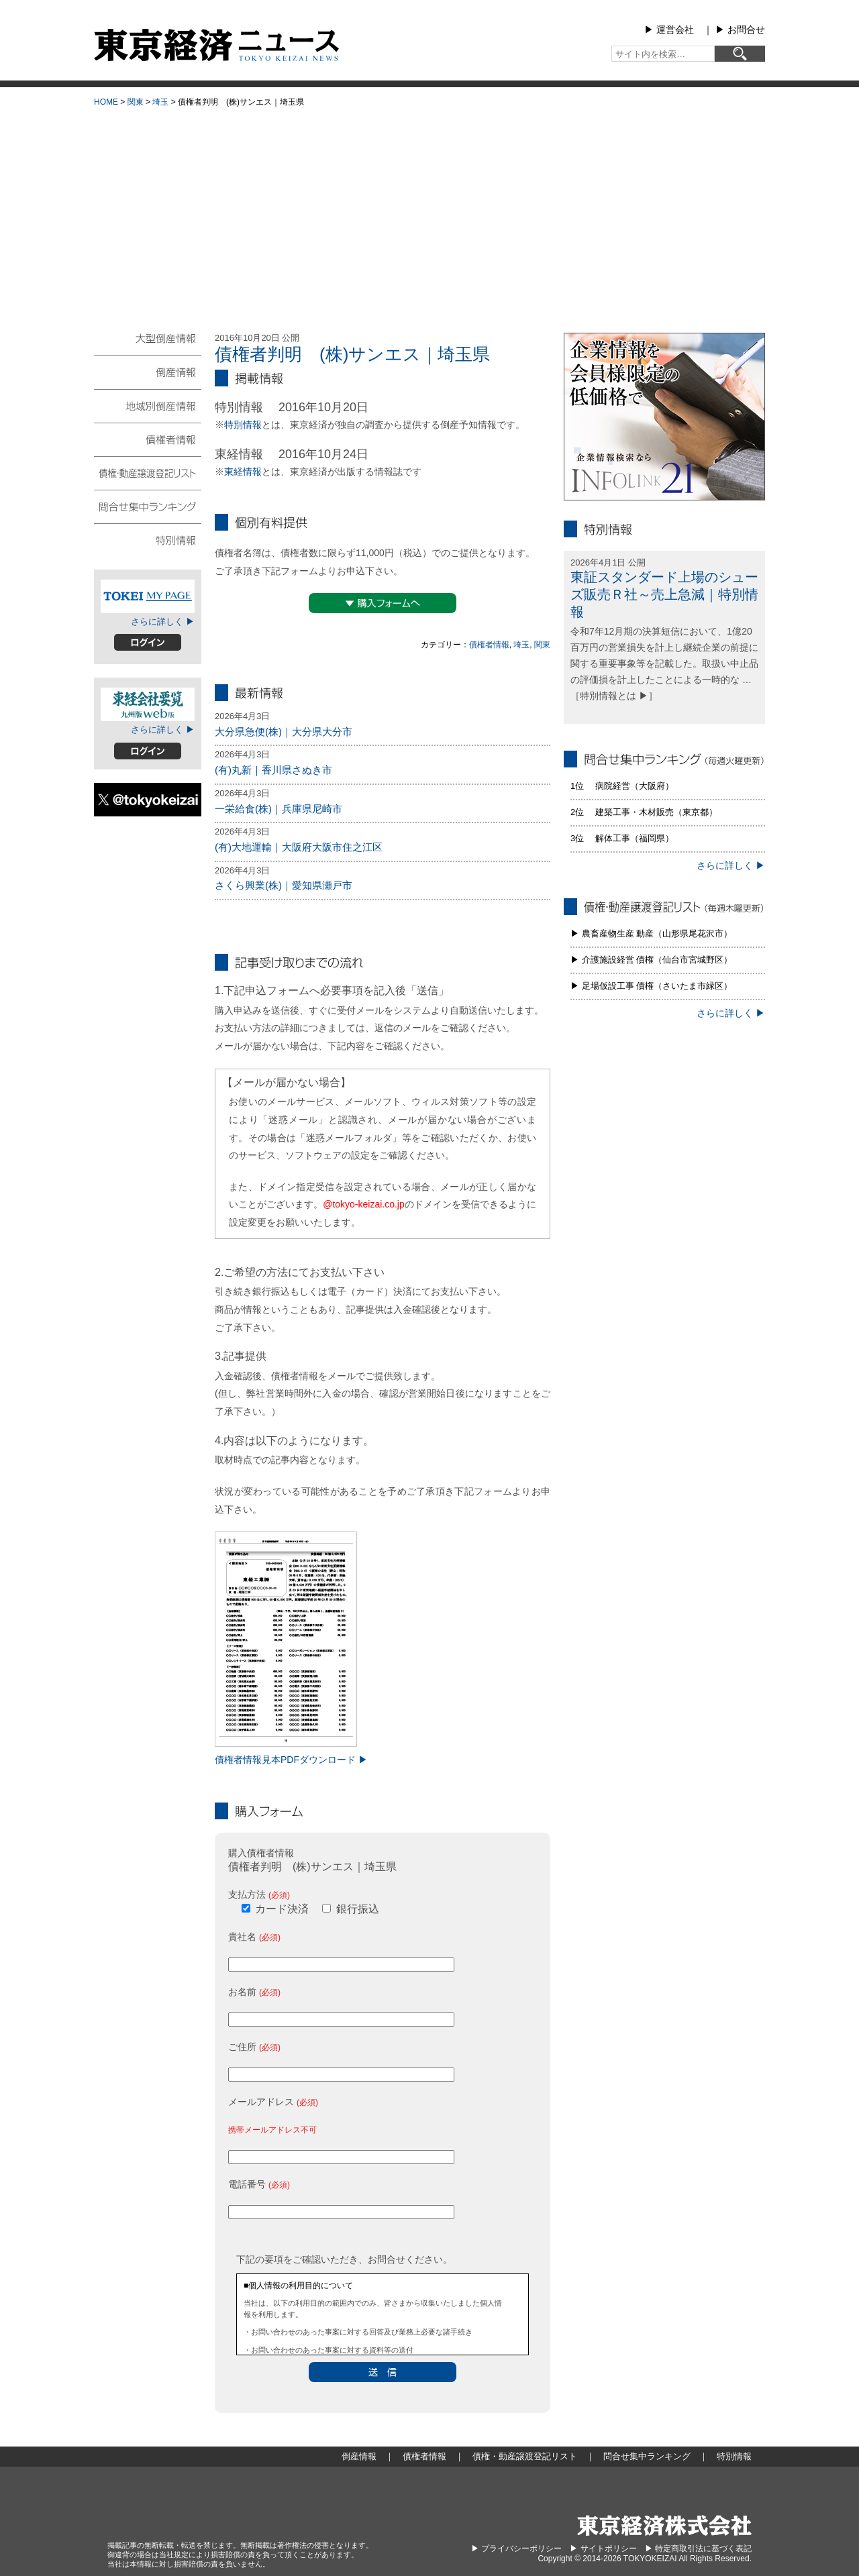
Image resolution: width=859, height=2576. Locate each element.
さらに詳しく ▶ (163, 621)
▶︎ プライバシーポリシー (516, 2548)
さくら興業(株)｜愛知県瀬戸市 (283, 885)
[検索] (740, 54)
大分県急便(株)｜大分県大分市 (283, 731)
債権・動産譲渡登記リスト (147, 472)
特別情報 (243, 424)
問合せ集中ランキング (147, 506)
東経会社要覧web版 (148, 704)
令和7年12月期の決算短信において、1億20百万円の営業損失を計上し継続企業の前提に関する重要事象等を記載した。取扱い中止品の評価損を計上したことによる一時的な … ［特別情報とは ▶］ (664, 663)
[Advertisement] (429, 215)
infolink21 (664, 416)
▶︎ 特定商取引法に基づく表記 (698, 2548)
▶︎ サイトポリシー (603, 2548)
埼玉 (160, 102)
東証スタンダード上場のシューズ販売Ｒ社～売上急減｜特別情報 (664, 594)
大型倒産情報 (147, 344)
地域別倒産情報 (147, 405)
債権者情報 (489, 644)
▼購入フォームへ (382, 603)
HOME (106, 102)
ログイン (147, 642)
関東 (136, 102)
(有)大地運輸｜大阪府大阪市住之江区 (299, 847)
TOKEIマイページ (148, 596)
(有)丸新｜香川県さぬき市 (273, 769)
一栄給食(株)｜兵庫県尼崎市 (278, 808)
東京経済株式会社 (664, 2525)
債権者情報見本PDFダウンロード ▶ (291, 1759)
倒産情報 (147, 371)
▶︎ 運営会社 (669, 29)
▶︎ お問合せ (740, 29)
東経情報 (243, 471)
